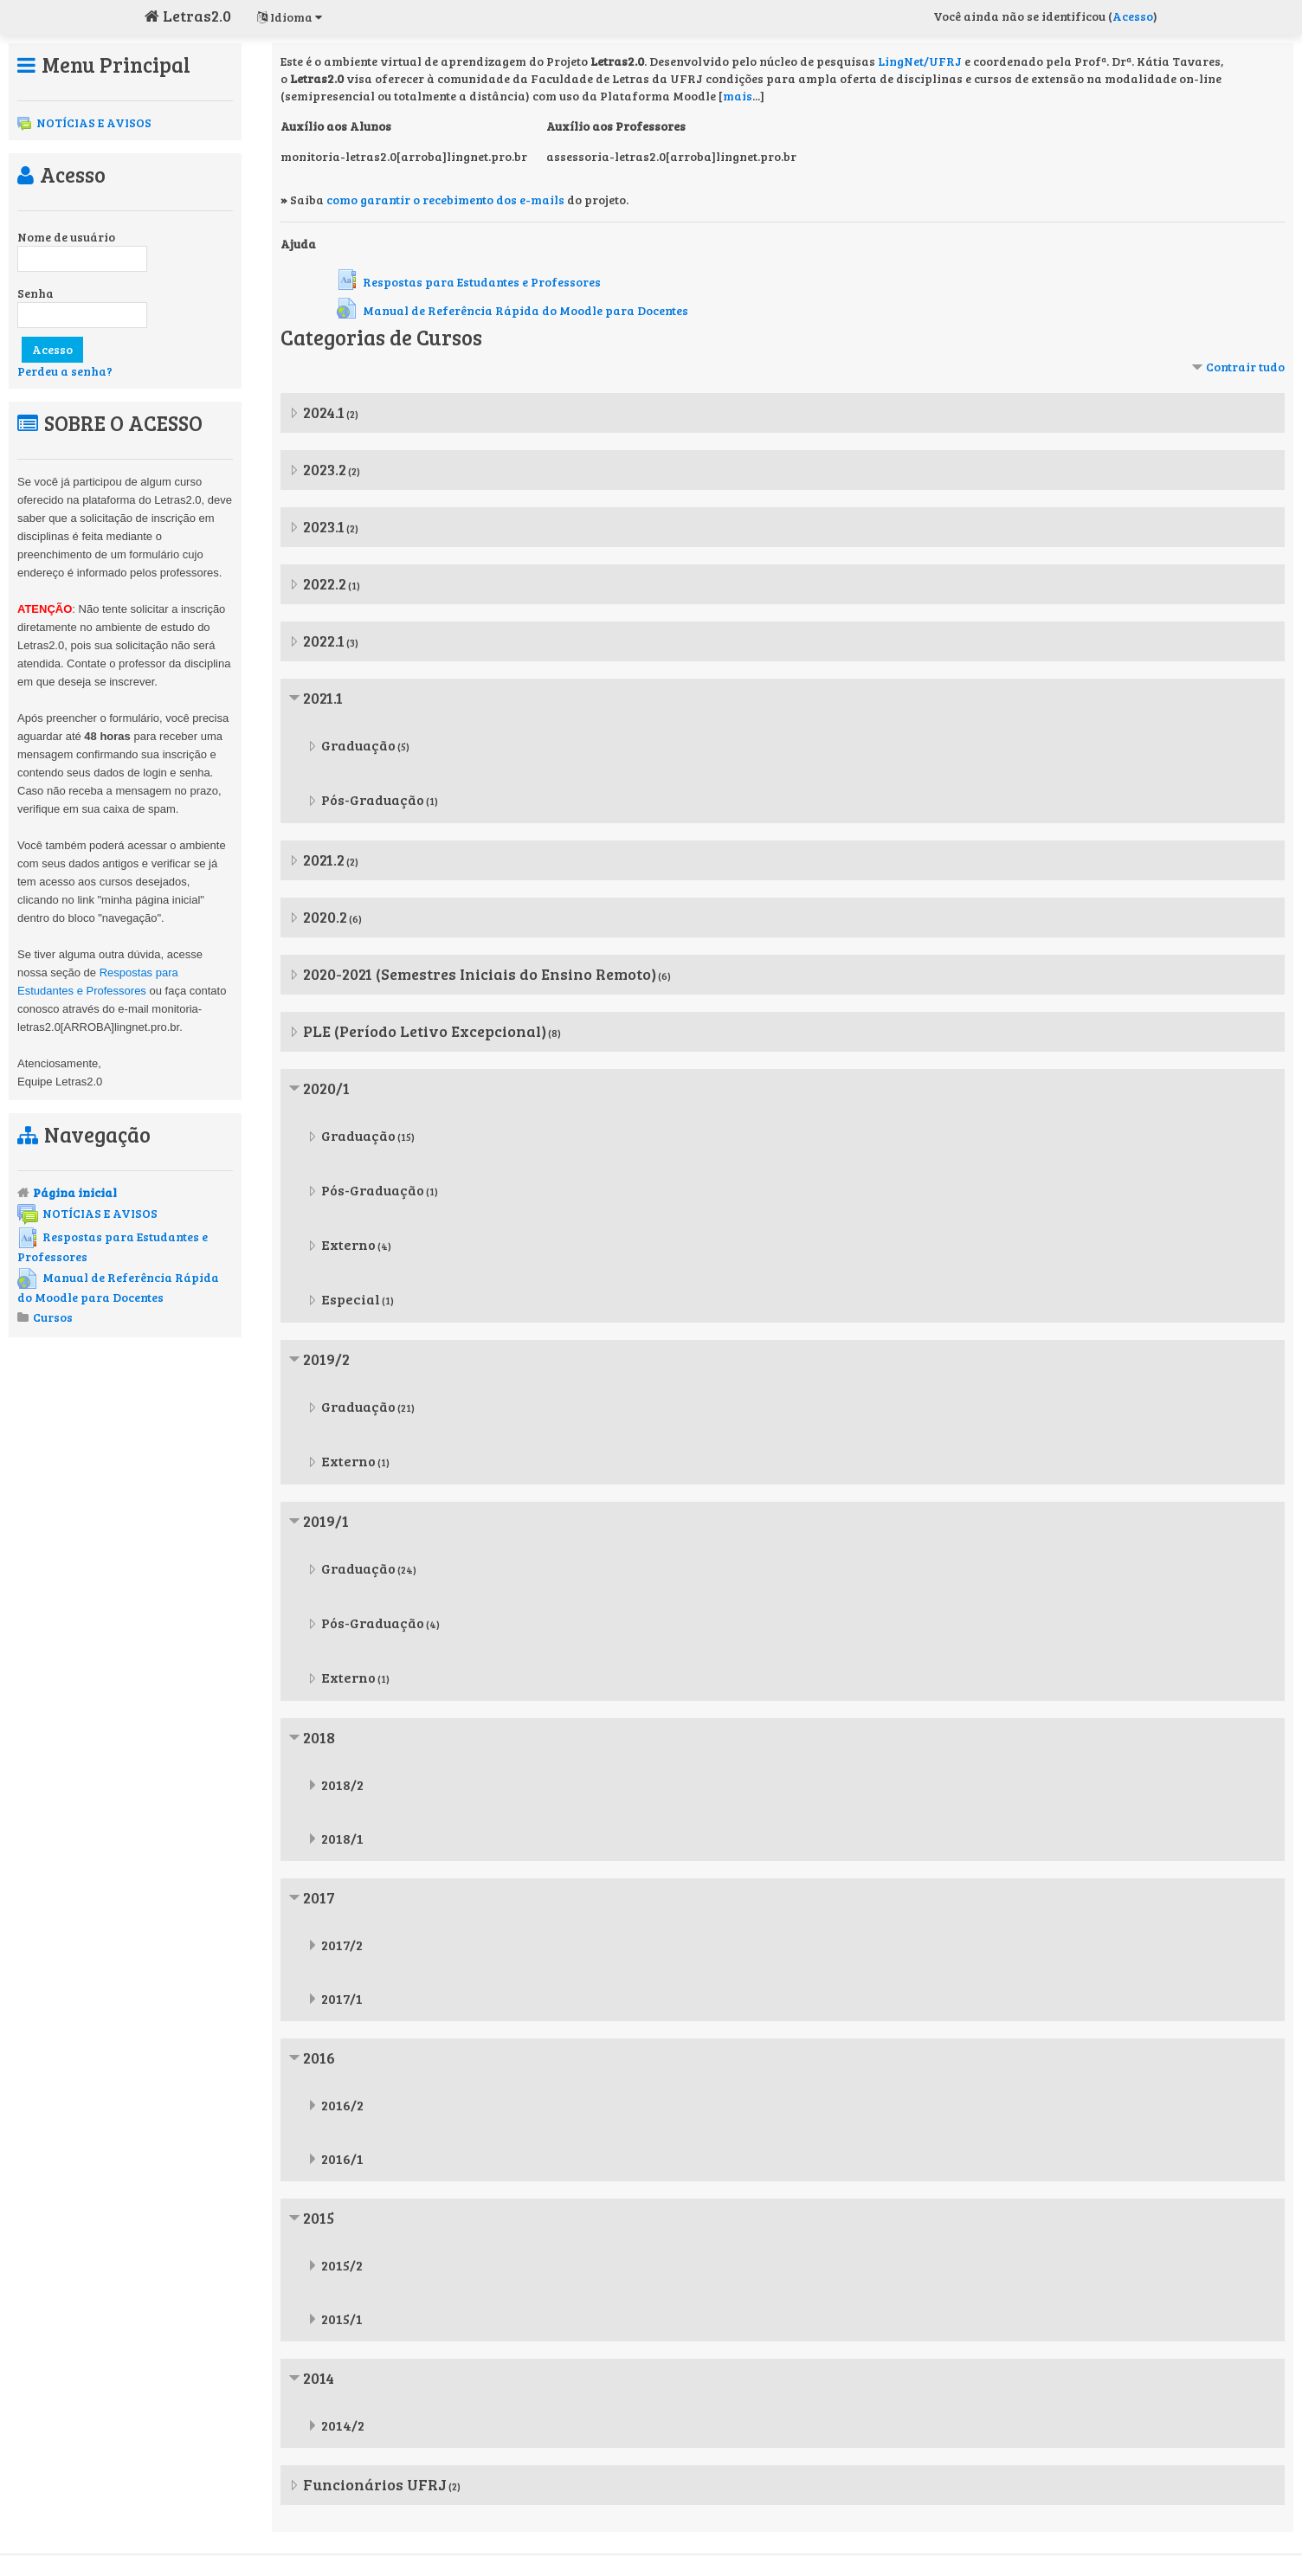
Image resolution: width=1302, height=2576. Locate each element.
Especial (350, 1299)
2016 (319, 2057)
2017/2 (342, 1944)
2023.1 (324, 526)
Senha (35, 293)
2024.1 (324, 412)
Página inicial (75, 1192)
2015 (318, 2217)
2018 (319, 1737)
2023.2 (324, 469)
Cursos (53, 1317)
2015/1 (342, 2318)
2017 (319, 1897)
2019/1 (326, 1520)
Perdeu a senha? (65, 371)
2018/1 (342, 1838)
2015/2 (342, 2265)
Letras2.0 (188, 15)
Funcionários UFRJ (375, 2484)
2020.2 (325, 916)
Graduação (358, 745)
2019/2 (326, 1359)
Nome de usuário (66, 237)
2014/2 (342, 2425)
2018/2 (342, 1784)
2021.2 (324, 859)
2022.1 (324, 640)
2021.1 (323, 697)
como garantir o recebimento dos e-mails (445, 199)
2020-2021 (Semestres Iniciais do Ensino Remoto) (479, 973)
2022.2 (324, 583)
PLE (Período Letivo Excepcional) (424, 1031)
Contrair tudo (1245, 366)
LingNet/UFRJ (920, 61)
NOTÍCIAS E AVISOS (84, 122)
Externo (348, 1244)
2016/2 (342, 2105)
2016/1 (342, 2158)
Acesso (1132, 16)
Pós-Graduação (372, 799)
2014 (318, 2377)
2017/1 (342, 1998)
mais (737, 95)
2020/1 (326, 1088)
